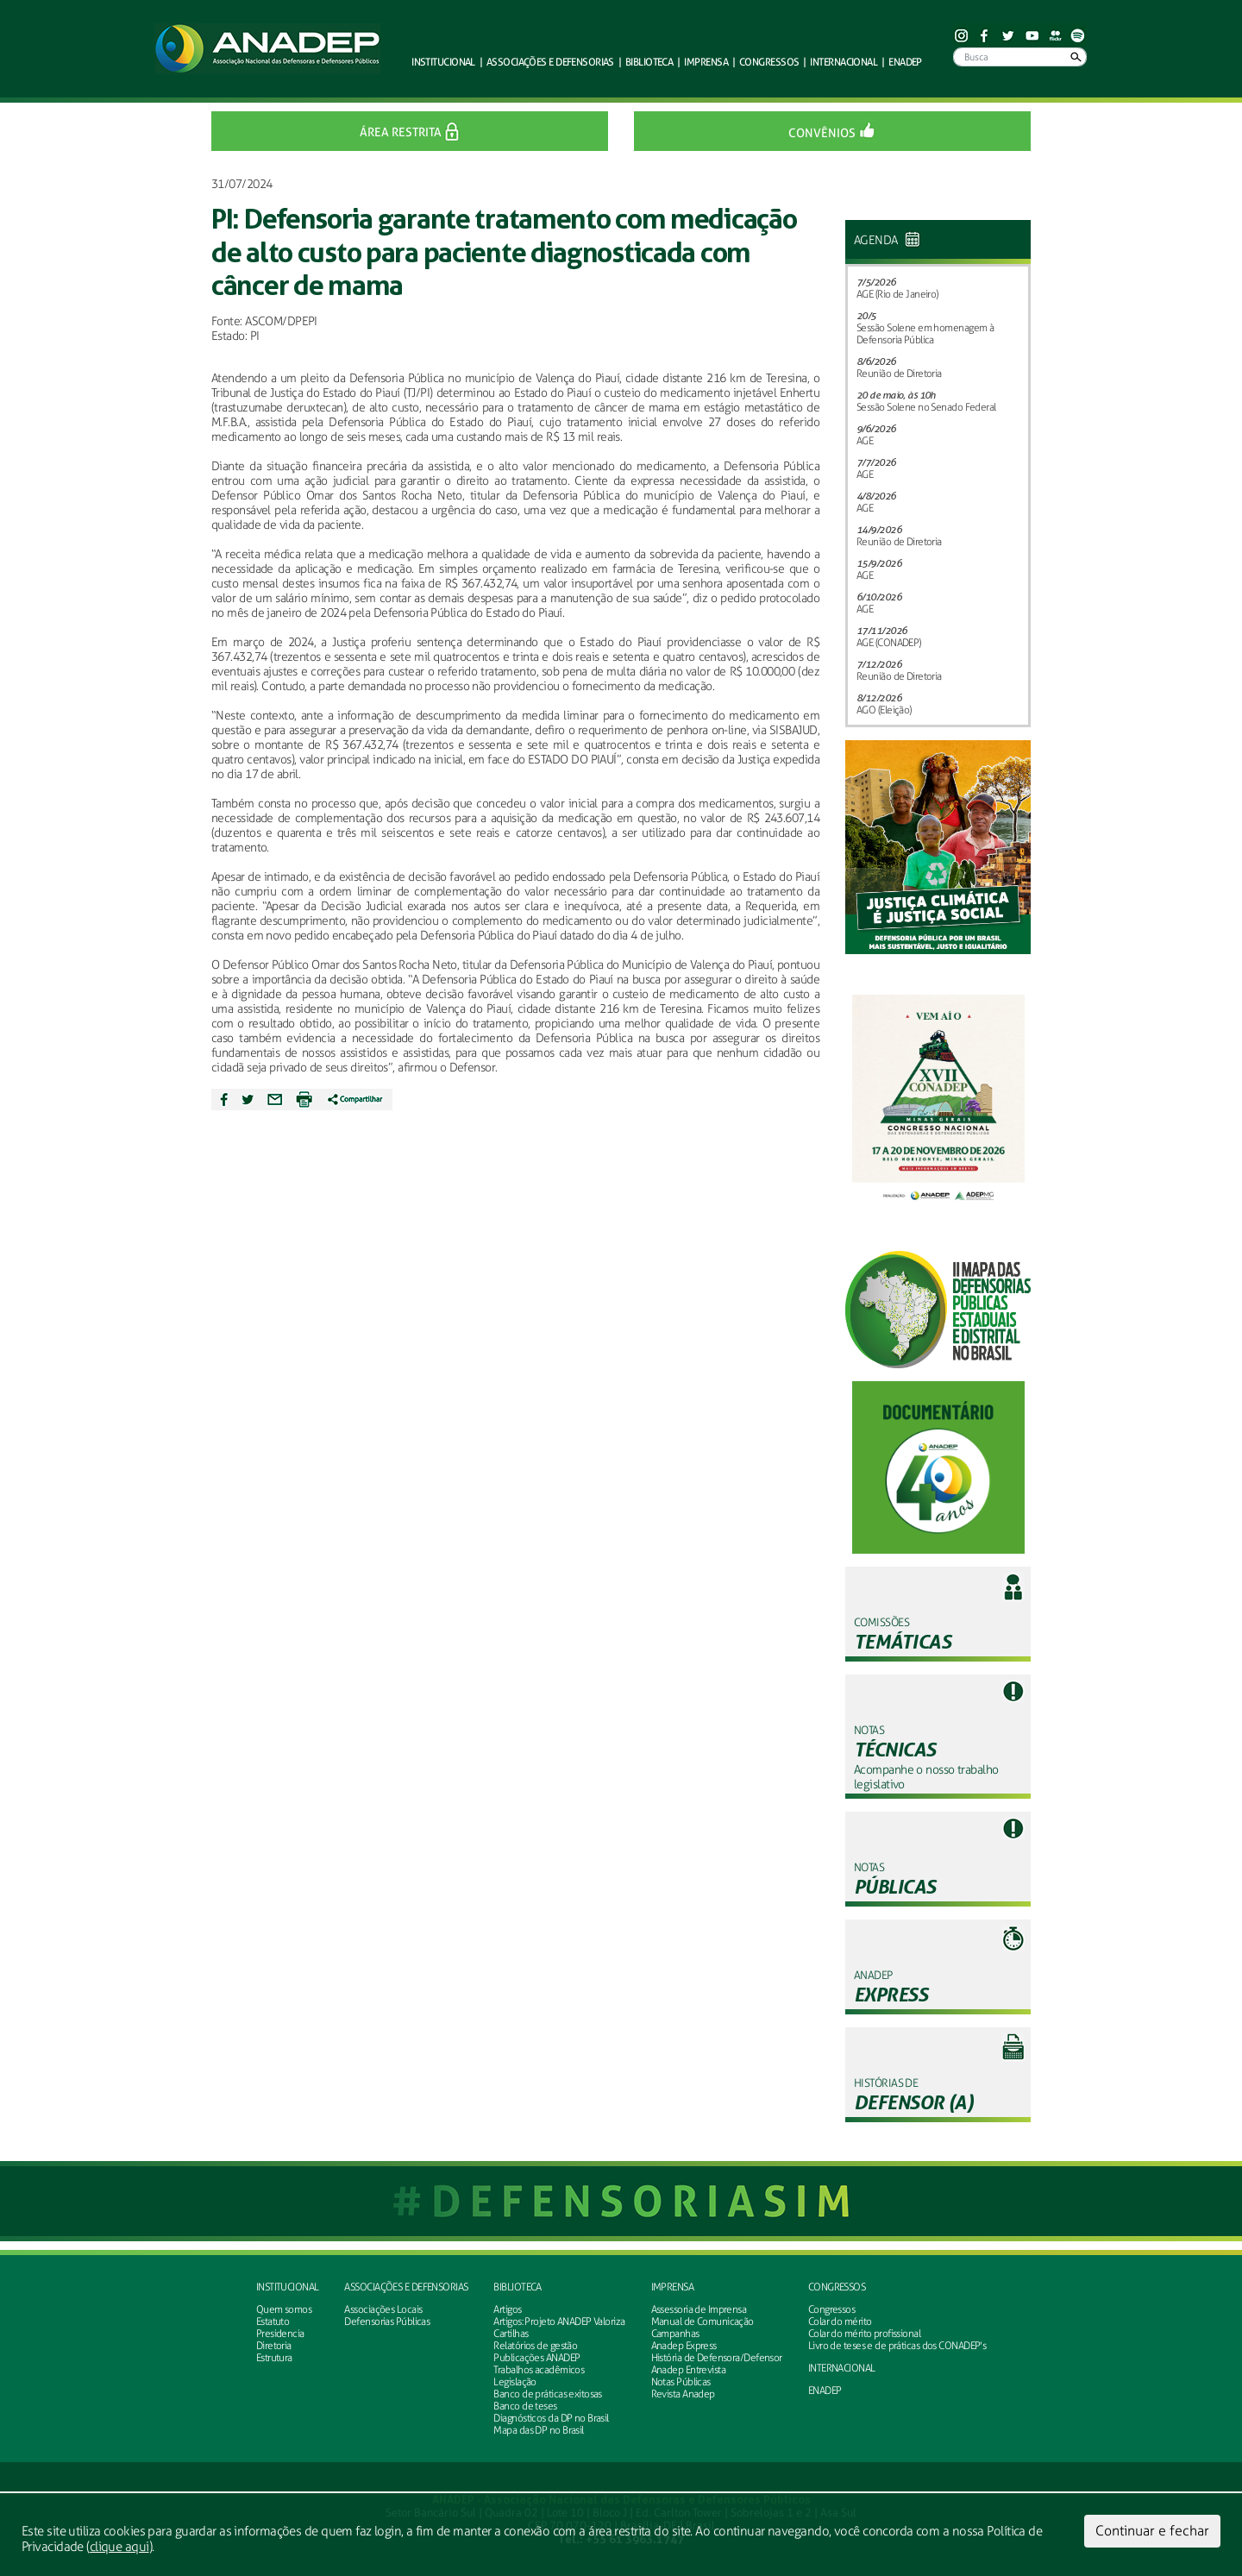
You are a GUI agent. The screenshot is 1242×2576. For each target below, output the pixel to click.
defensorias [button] (550, 61)
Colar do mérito (840, 2321)
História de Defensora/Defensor (716, 2358)
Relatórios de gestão (535, 2346)
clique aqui (119, 2546)
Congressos (836, 2287)
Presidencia (280, 2334)
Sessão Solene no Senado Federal (926, 407)
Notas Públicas (681, 2382)
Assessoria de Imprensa (699, 2309)
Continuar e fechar (1152, 2531)
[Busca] (1020, 56)
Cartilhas (510, 2334)
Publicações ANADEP (536, 2358)
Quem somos (283, 2309)
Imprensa (672, 2287)
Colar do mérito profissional (864, 2334)
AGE (864, 441)
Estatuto (273, 2321)
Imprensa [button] (706, 61)
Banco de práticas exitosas (547, 2394)
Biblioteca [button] (649, 61)
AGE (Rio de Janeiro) (897, 294)
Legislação (514, 2382)
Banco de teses (524, 2406)
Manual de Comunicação (702, 2321)
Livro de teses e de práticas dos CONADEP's (897, 2346)
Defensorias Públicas (387, 2321)
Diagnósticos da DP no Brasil (550, 2418)
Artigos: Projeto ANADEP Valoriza (558, 2321)
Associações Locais (383, 2309)
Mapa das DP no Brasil (538, 2430)
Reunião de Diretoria (899, 374)
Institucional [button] (443, 61)
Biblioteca (517, 2287)
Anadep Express (684, 2346)
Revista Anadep (683, 2394)
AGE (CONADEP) (888, 643)
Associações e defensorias (405, 2287)
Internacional (843, 61)
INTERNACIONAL (841, 2368)
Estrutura (274, 2358)
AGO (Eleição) (884, 710)
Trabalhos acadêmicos (538, 2370)
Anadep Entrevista (688, 2370)
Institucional (287, 2287)
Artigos (507, 2309)
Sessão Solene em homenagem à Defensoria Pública (925, 334)
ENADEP (905, 61)
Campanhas (675, 2334)
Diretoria (274, 2346)
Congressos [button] (769, 61)
